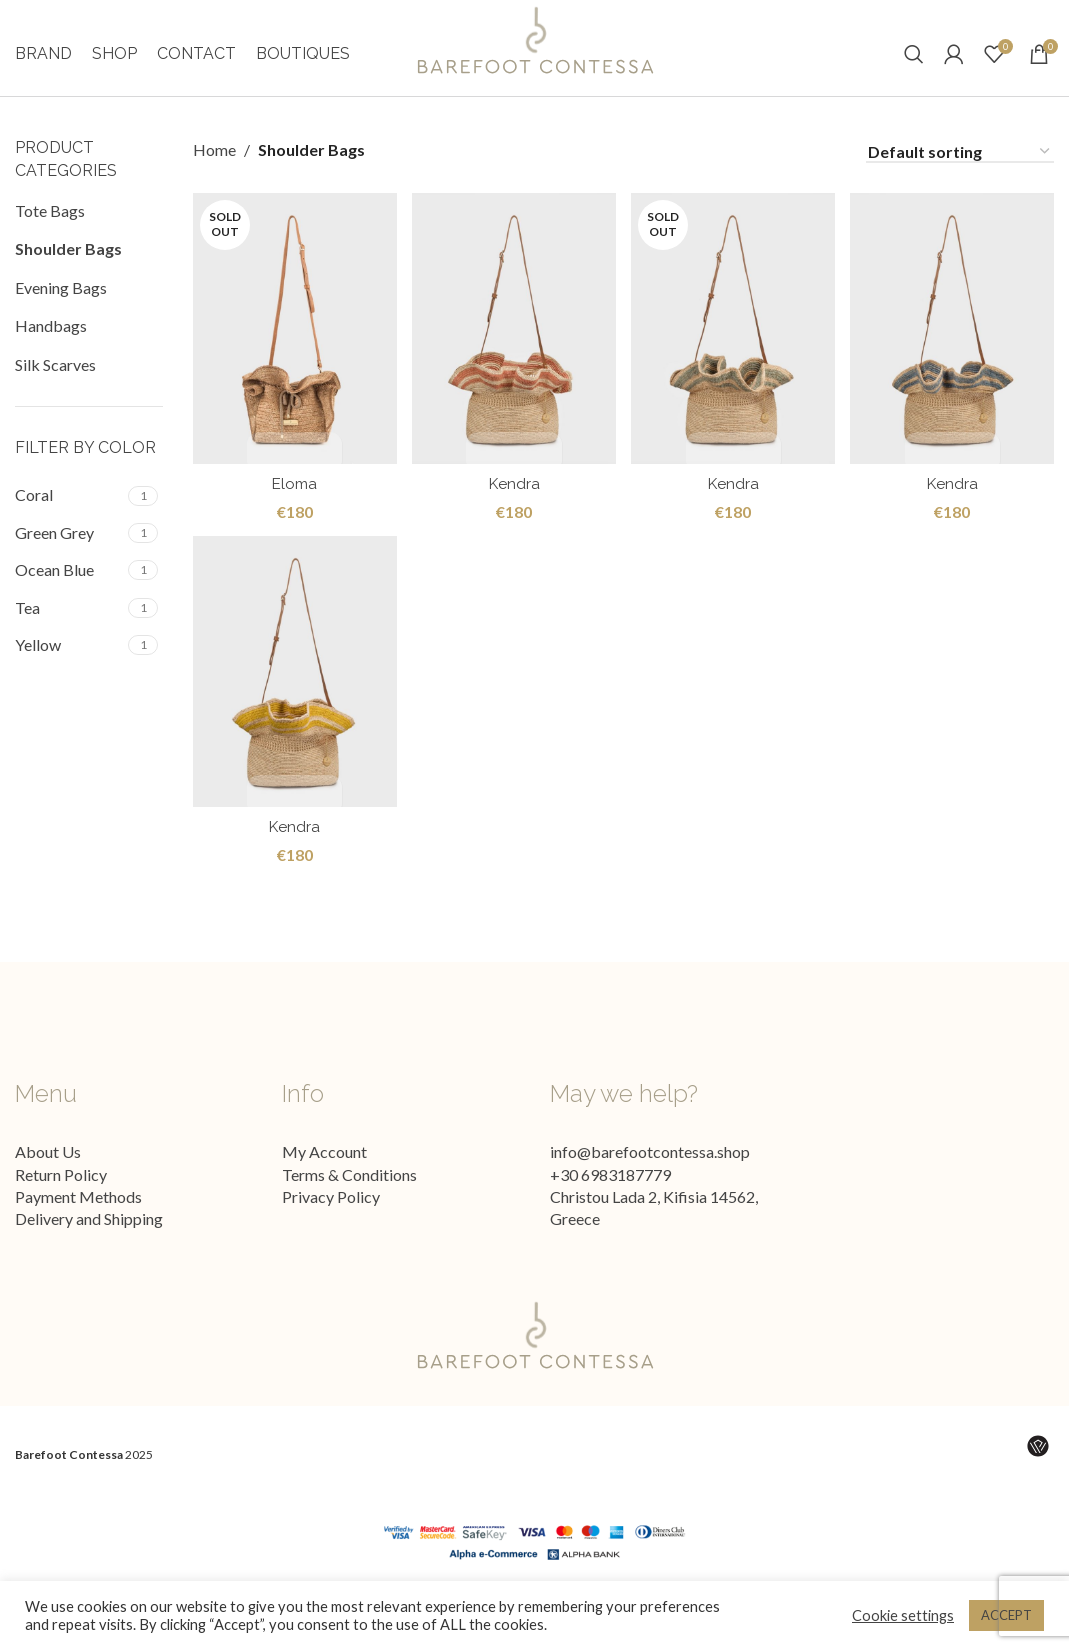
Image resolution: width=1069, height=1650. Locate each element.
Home (214, 178)
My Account (324, 1180)
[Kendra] (513, 355)
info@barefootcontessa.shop (650, 1180)
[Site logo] (535, 52)
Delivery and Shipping (89, 1247)
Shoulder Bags (68, 277)
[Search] (914, 68)
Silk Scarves (55, 392)
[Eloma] (293, 355)
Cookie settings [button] (903, 1615)
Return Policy (61, 1202)
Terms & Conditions (349, 1202)
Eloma (293, 507)
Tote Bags (50, 239)
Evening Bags (61, 316)
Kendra (513, 507)
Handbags (51, 354)
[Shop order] (960, 180)
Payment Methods (78, 1225)
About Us (48, 1180)
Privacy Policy (331, 1225)
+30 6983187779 (610, 1202)
